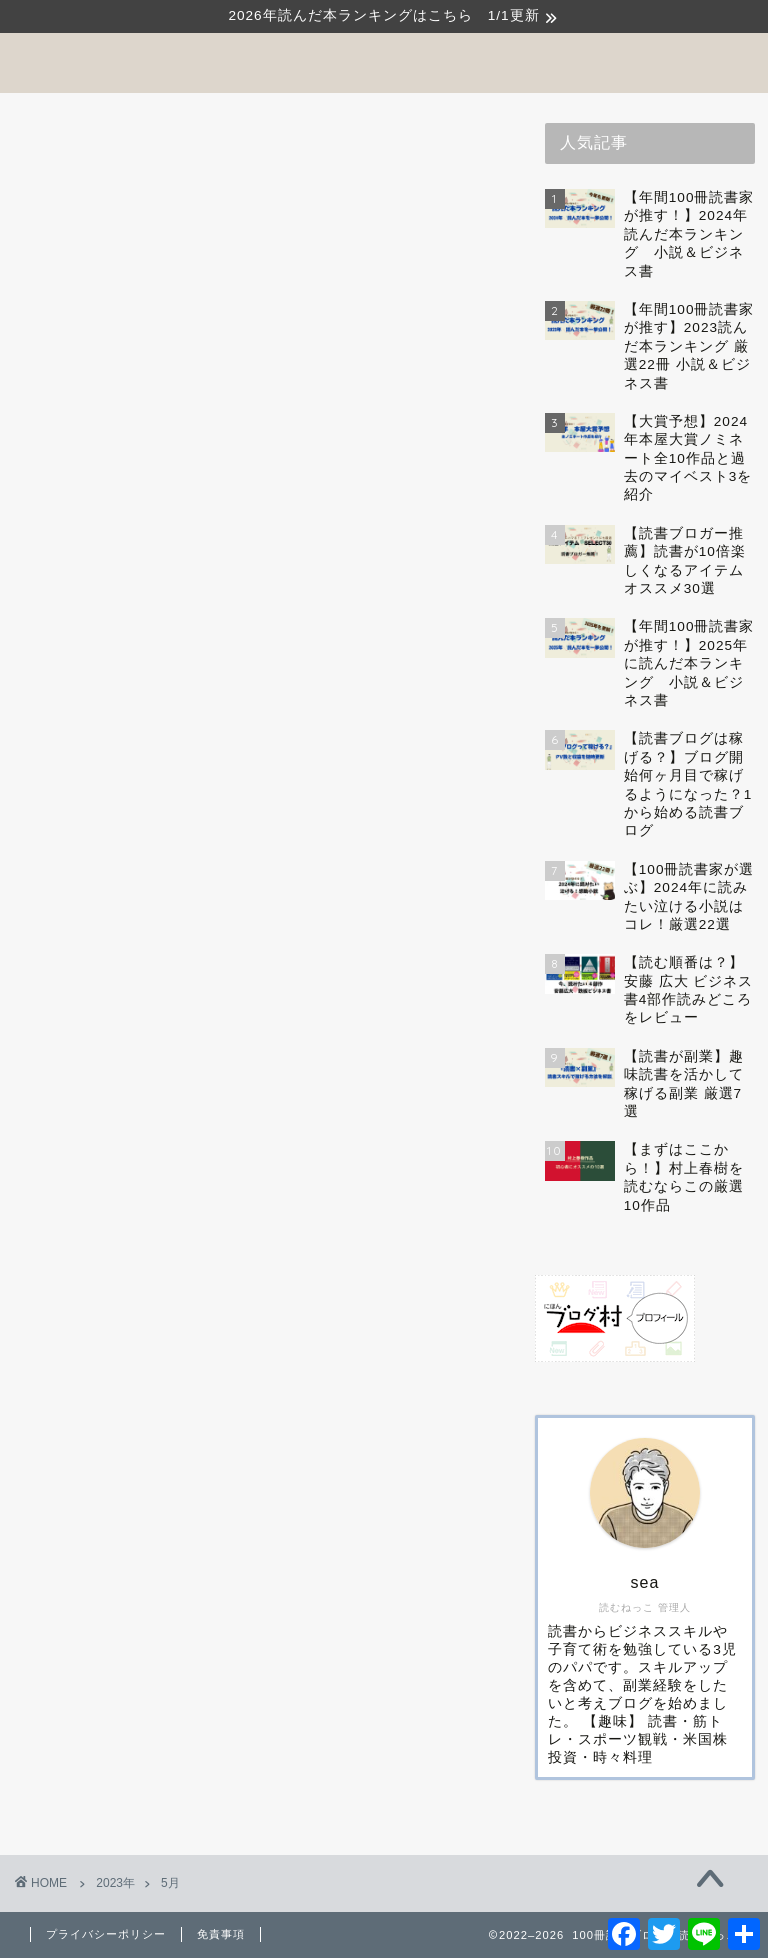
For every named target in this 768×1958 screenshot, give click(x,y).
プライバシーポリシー (106, 1934)
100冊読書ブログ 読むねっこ (384, 61)
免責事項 (221, 1934)
